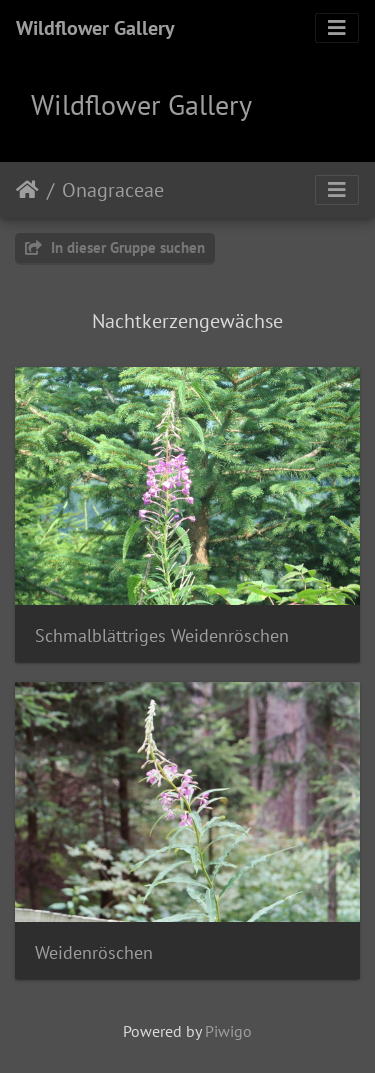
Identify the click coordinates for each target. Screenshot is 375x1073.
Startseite (27, 190)
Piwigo (228, 1031)
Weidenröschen (94, 952)
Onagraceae (113, 190)
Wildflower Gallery (95, 28)
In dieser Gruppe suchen (115, 247)
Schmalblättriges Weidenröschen (162, 635)
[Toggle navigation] (337, 28)
